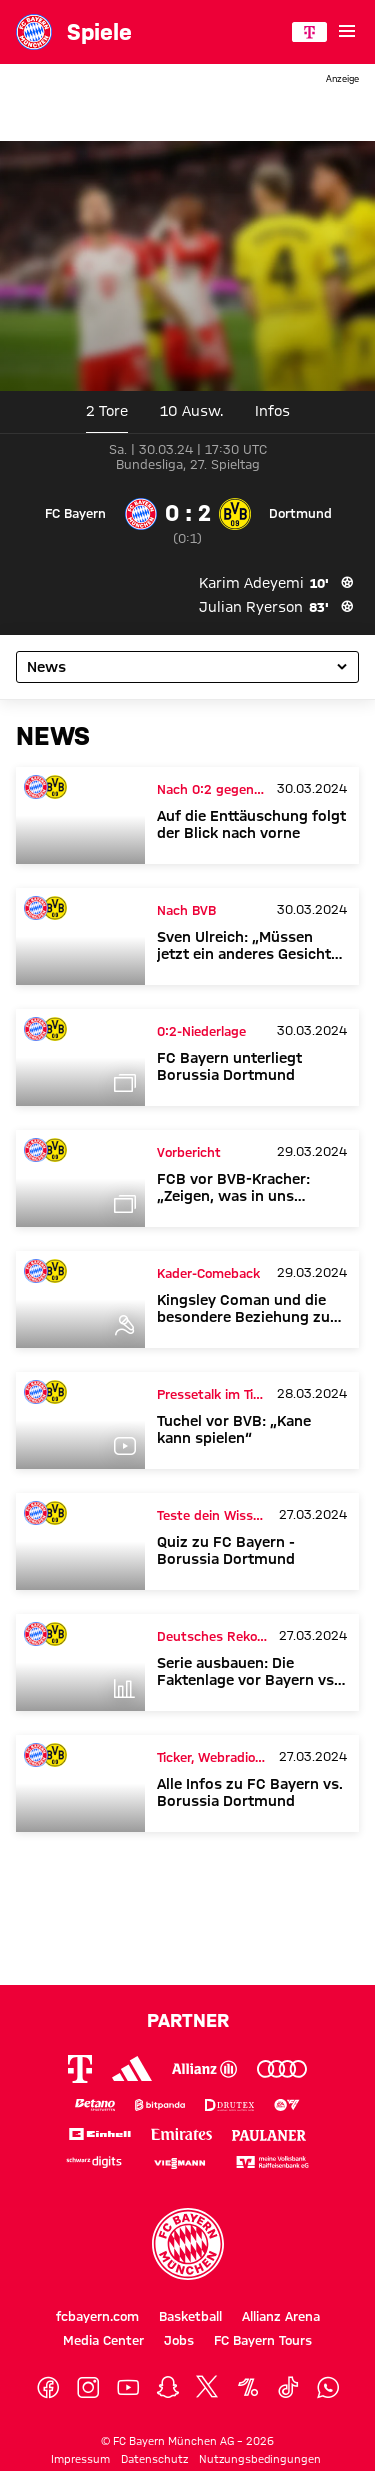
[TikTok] (288, 2388)
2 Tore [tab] (107, 411)
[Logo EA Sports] (287, 2105)
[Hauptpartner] (309, 32)
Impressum (80, 2459)
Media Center (103, 2340)
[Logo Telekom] (80, 2069)
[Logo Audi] (282, 2069)
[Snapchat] (168, 2388)
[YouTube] (128, 2388)
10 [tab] (191, 411)
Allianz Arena (281, 2316)
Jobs (179, 2340)
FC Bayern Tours (263, 2340)
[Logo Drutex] (230, 2105)
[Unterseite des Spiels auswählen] (187, 667)
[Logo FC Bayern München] (188, 2244)
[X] (208, 2388)
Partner (188, 2020)
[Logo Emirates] (182, 2133)
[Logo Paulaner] (269, 2133)
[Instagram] (88, 2388)
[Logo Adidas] (132, 2068)
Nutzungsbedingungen (260, 2459)
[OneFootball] (248, 2388)
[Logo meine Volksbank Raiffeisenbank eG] (272, 2162)
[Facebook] (48, 2388)
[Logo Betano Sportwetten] (95, 2105)
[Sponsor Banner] (187, 109)
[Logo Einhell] (100, 2133)
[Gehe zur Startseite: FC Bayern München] (34, 32)
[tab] (272, 412)
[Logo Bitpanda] (160, 2105)
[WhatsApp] (328, 2388)
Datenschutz (154, 2459)
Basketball (190, 2316)
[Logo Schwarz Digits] (94, 2162)
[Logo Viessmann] (179, 2161)
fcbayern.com (97, 2316)
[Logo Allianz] (204, 2069)
